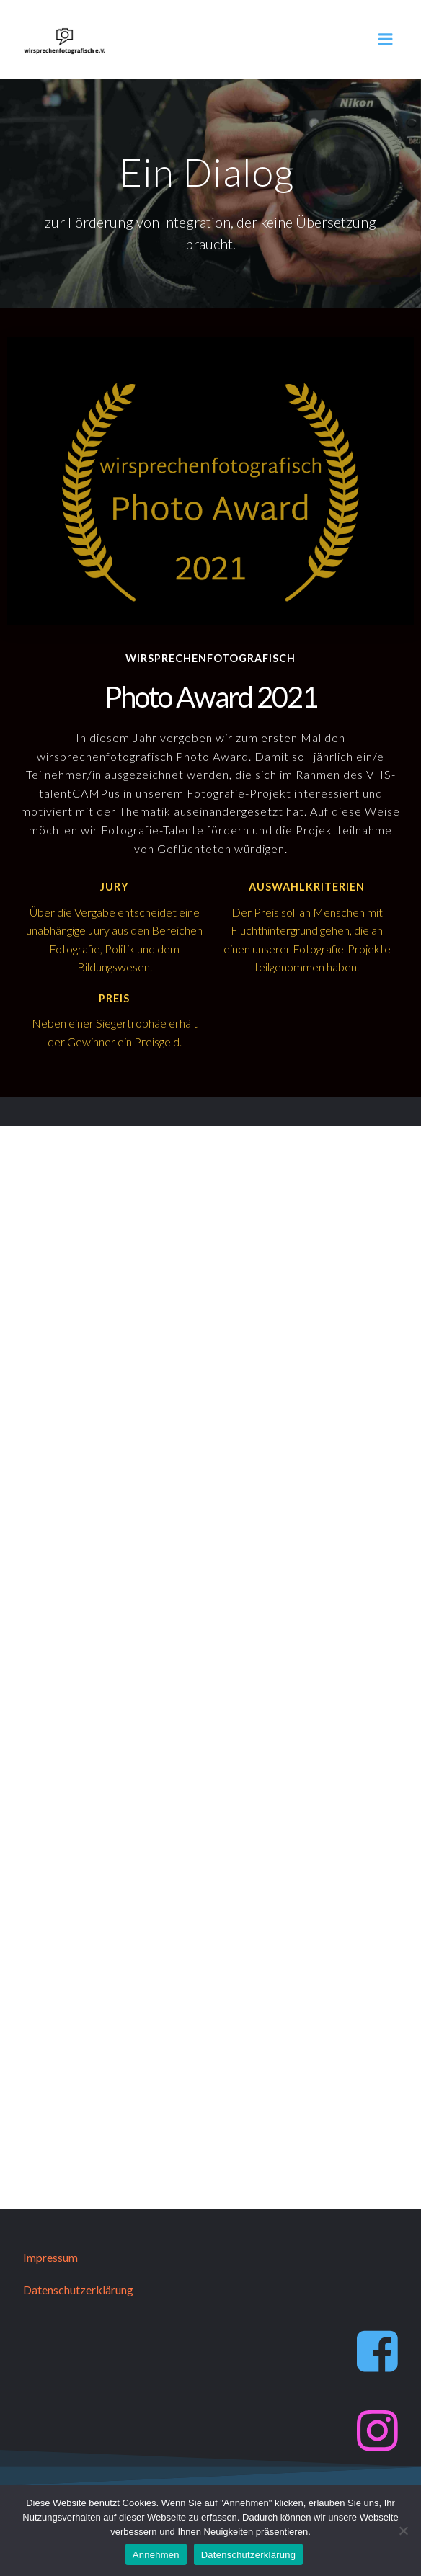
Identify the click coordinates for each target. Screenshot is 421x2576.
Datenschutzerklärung (248, 2554)
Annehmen (156, 2554)
